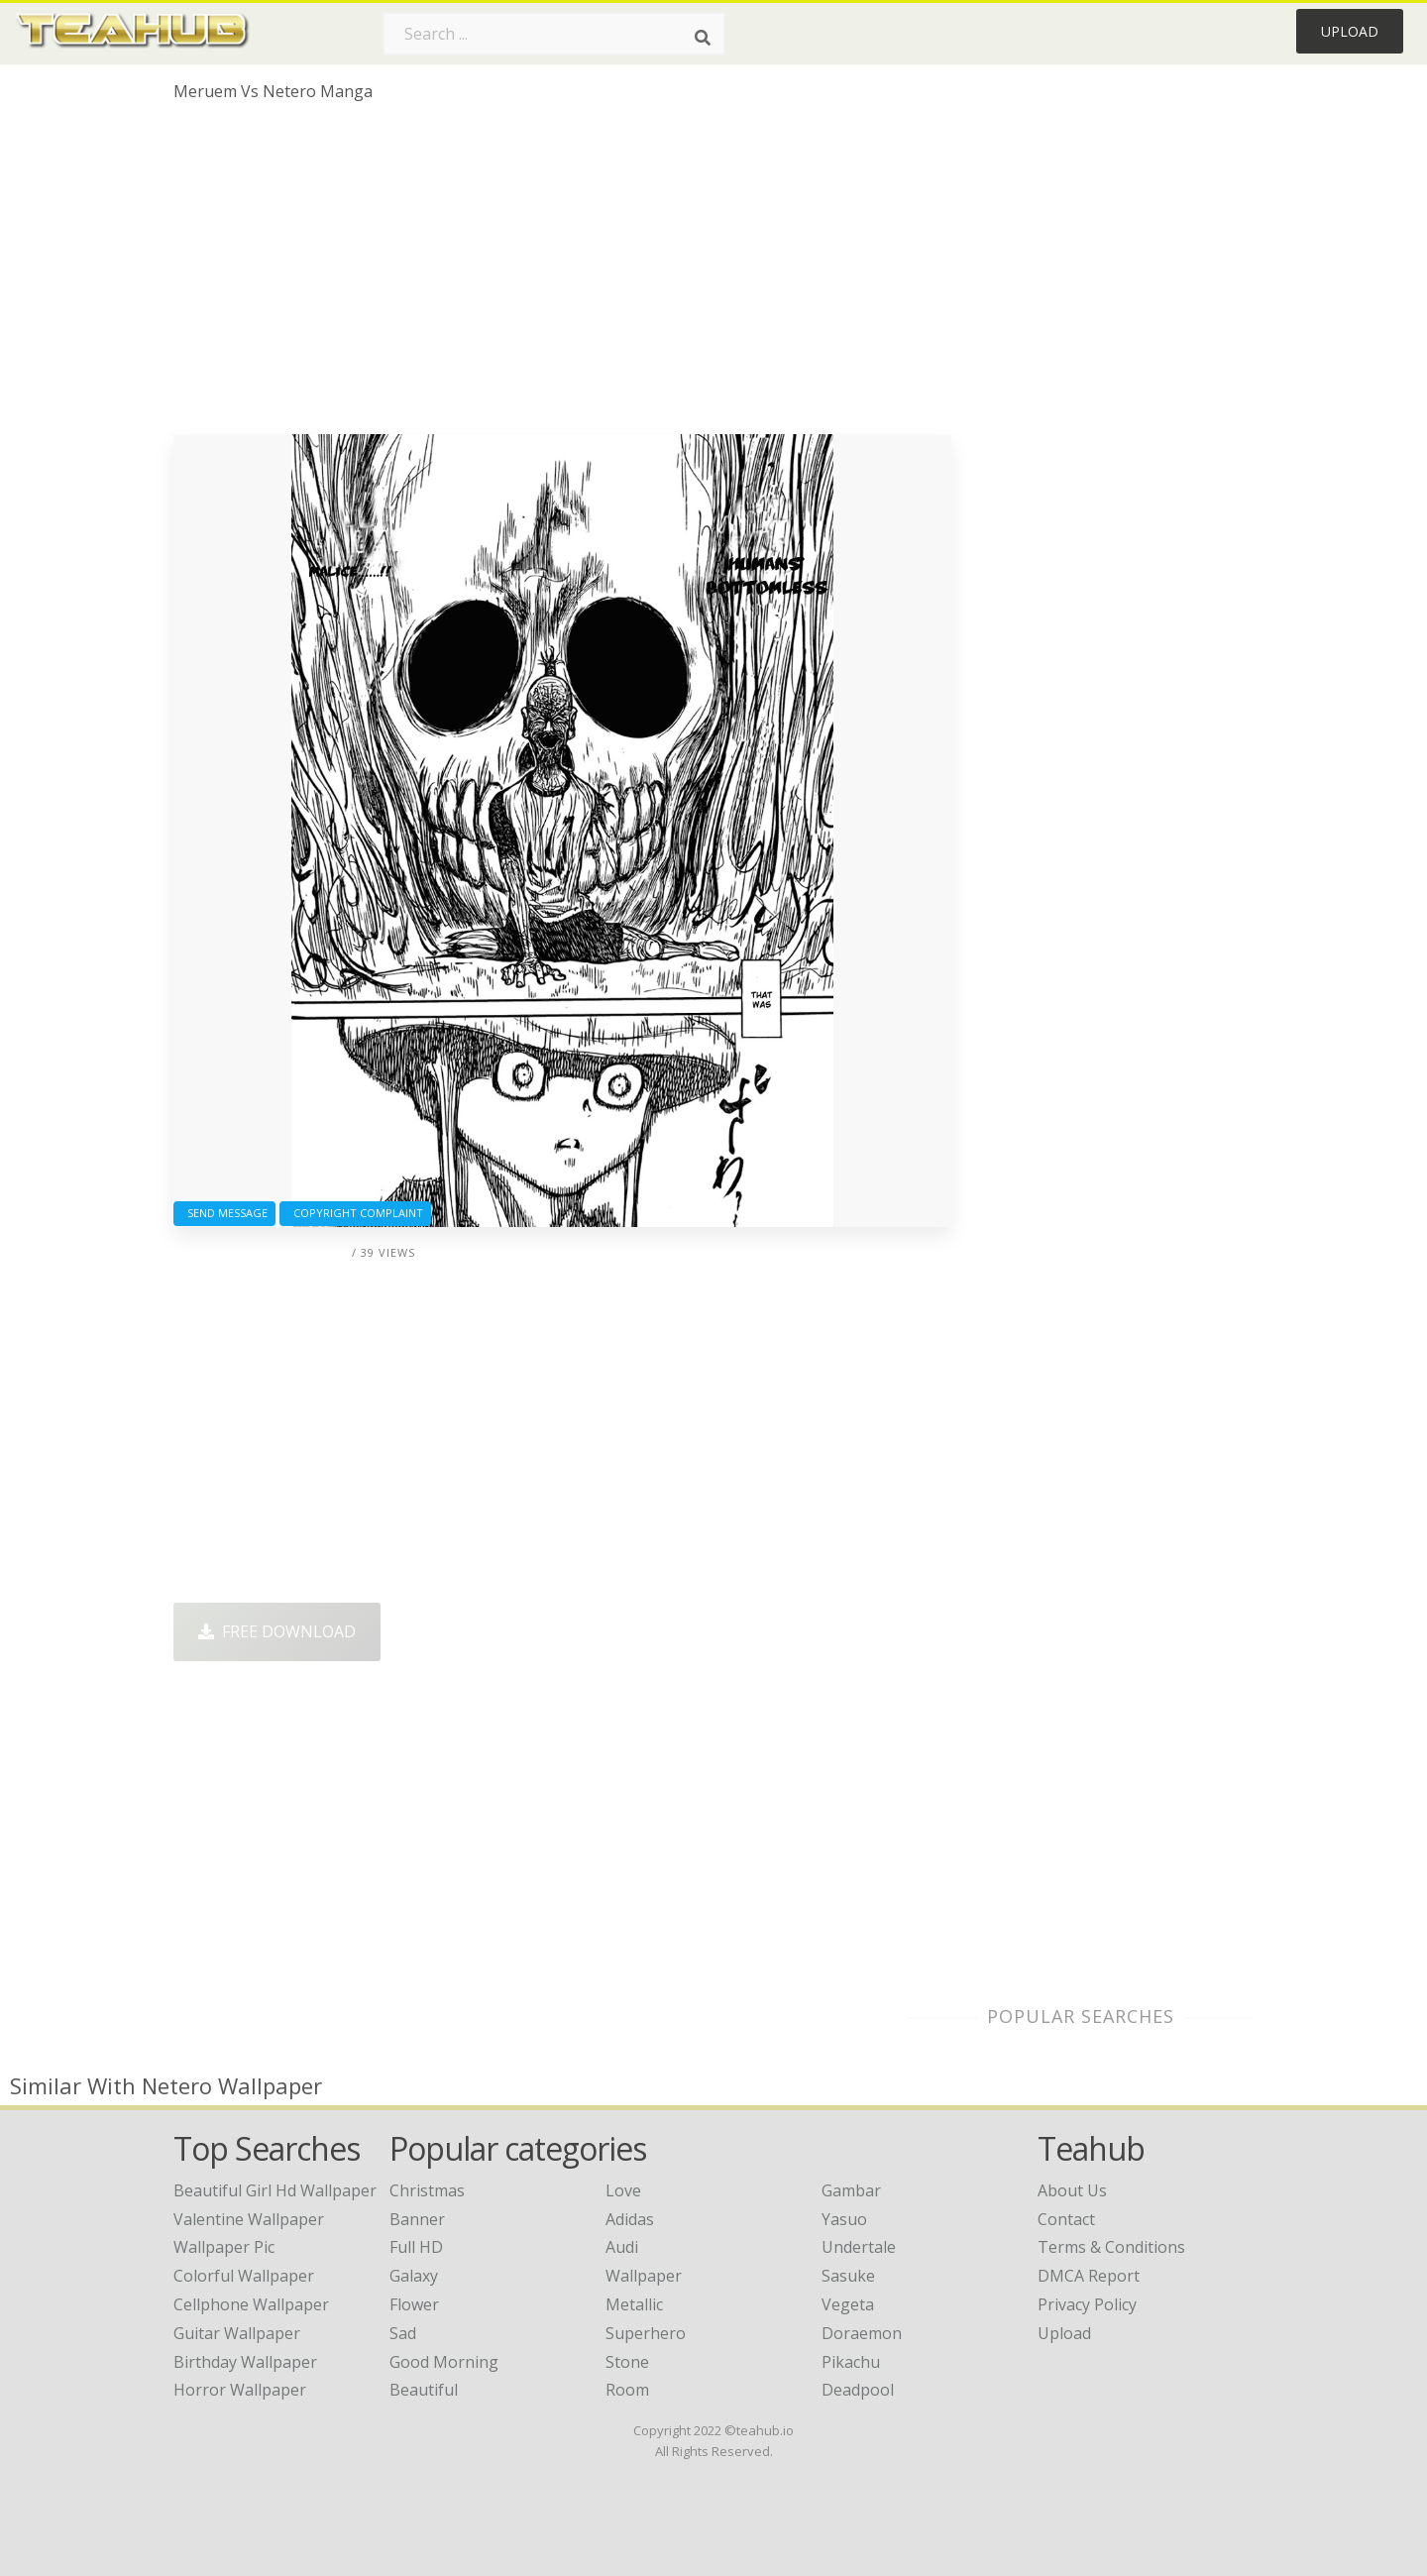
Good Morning (443, 2362)
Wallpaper (643, 2276)
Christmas (427, 2190)
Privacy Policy (1087, 2304)
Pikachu (851, 2362)
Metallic (634, 2304)
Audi (621, 2247)
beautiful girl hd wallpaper (275, 2190)
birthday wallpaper (245, 2362)
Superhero (645, 2333)
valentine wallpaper (248, 2219)
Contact (1066, 2219)
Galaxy (413, 2276)
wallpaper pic (223, 2247)
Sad (402, 2333)
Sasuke (848, 2276)
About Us (1072, 2190)
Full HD (416, 2247)
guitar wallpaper (236, 2333)
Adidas (629, 2219)
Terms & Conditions (1111, 2247)
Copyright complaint (355, 1212)
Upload (1349, 31)
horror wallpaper (239, 2390)
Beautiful (423, 2390)
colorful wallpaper (243, 2276)
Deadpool (858, 2390)
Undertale (859, 2247)
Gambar (851, 2190)
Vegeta (848, 2304)
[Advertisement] (562, 275)
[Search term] (554, 34)
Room (627, 2390)
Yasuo (844, 2219)
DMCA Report (1089, 2276)
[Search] (702, 37)
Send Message (224, 1212)
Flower (414, 2304)
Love (623, 2190)
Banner (417, 2219)
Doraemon (862, 2333)
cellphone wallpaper (251, 2304)
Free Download (277, 1631)
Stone (627, 2362)
